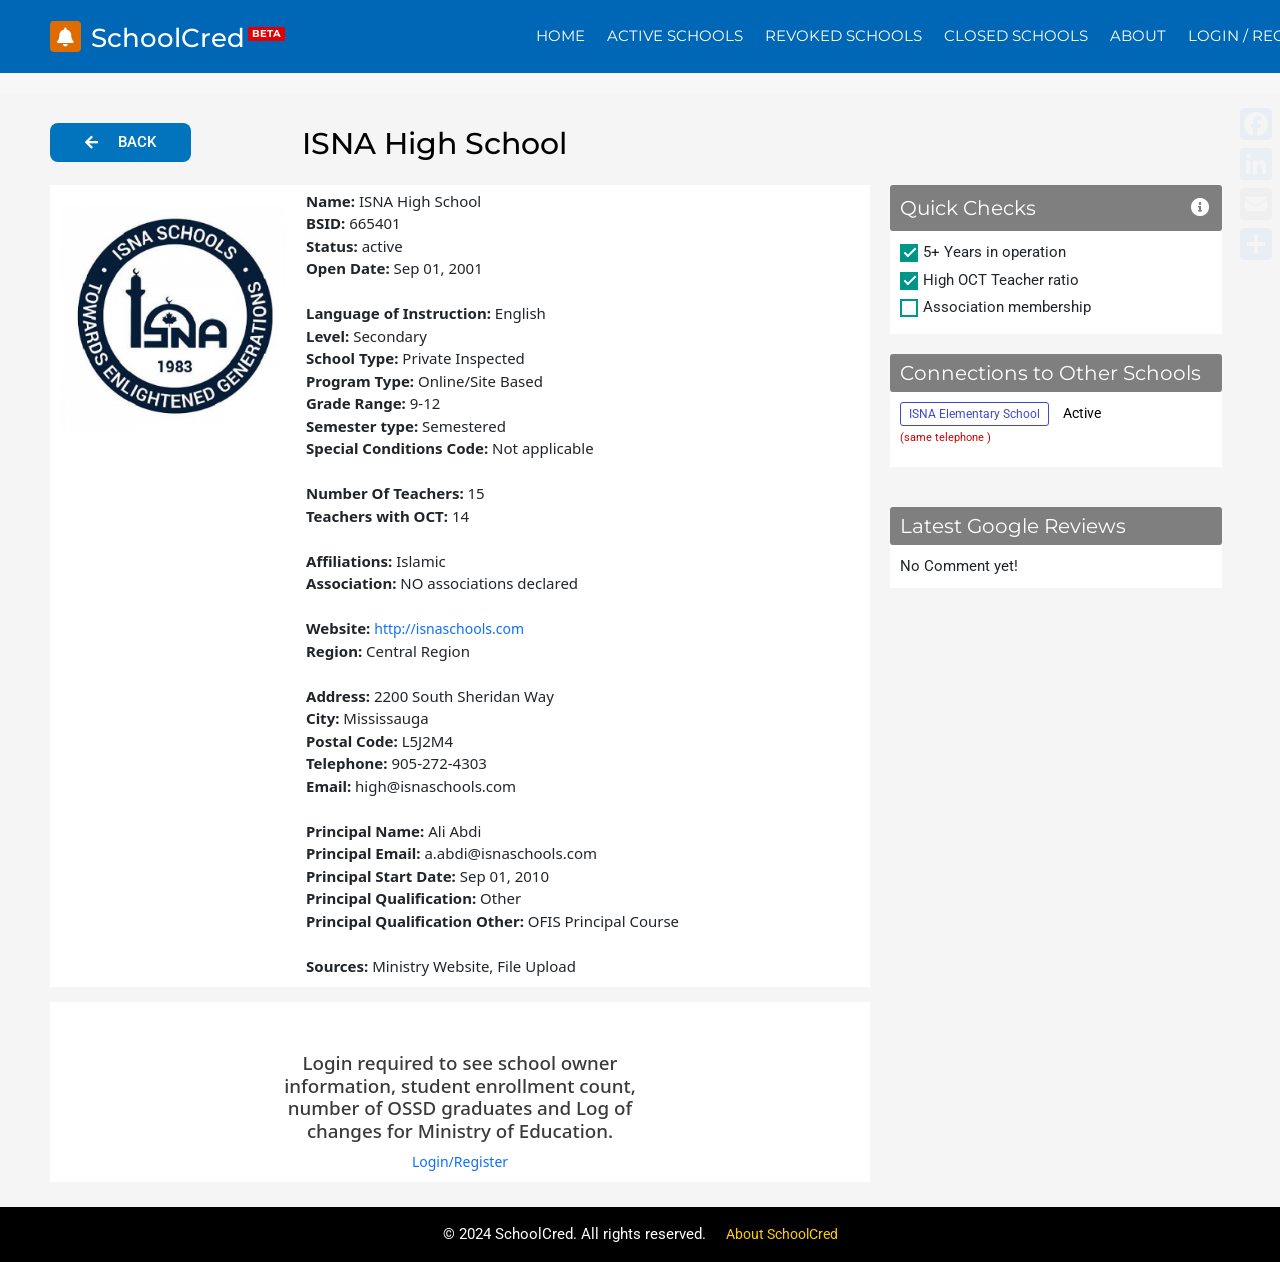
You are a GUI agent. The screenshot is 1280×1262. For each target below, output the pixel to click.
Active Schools (675, 35)
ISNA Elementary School (974, 414)
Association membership (1007, 307)
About (1138, 35)
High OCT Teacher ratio (1001, 280)
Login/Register (459, 1161)
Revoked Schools (843, 35)
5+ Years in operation (994, 252)
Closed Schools (1016, 35)
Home (560, 35)
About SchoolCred (782, 1234)
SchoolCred (177, 36)
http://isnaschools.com (454, 628)
